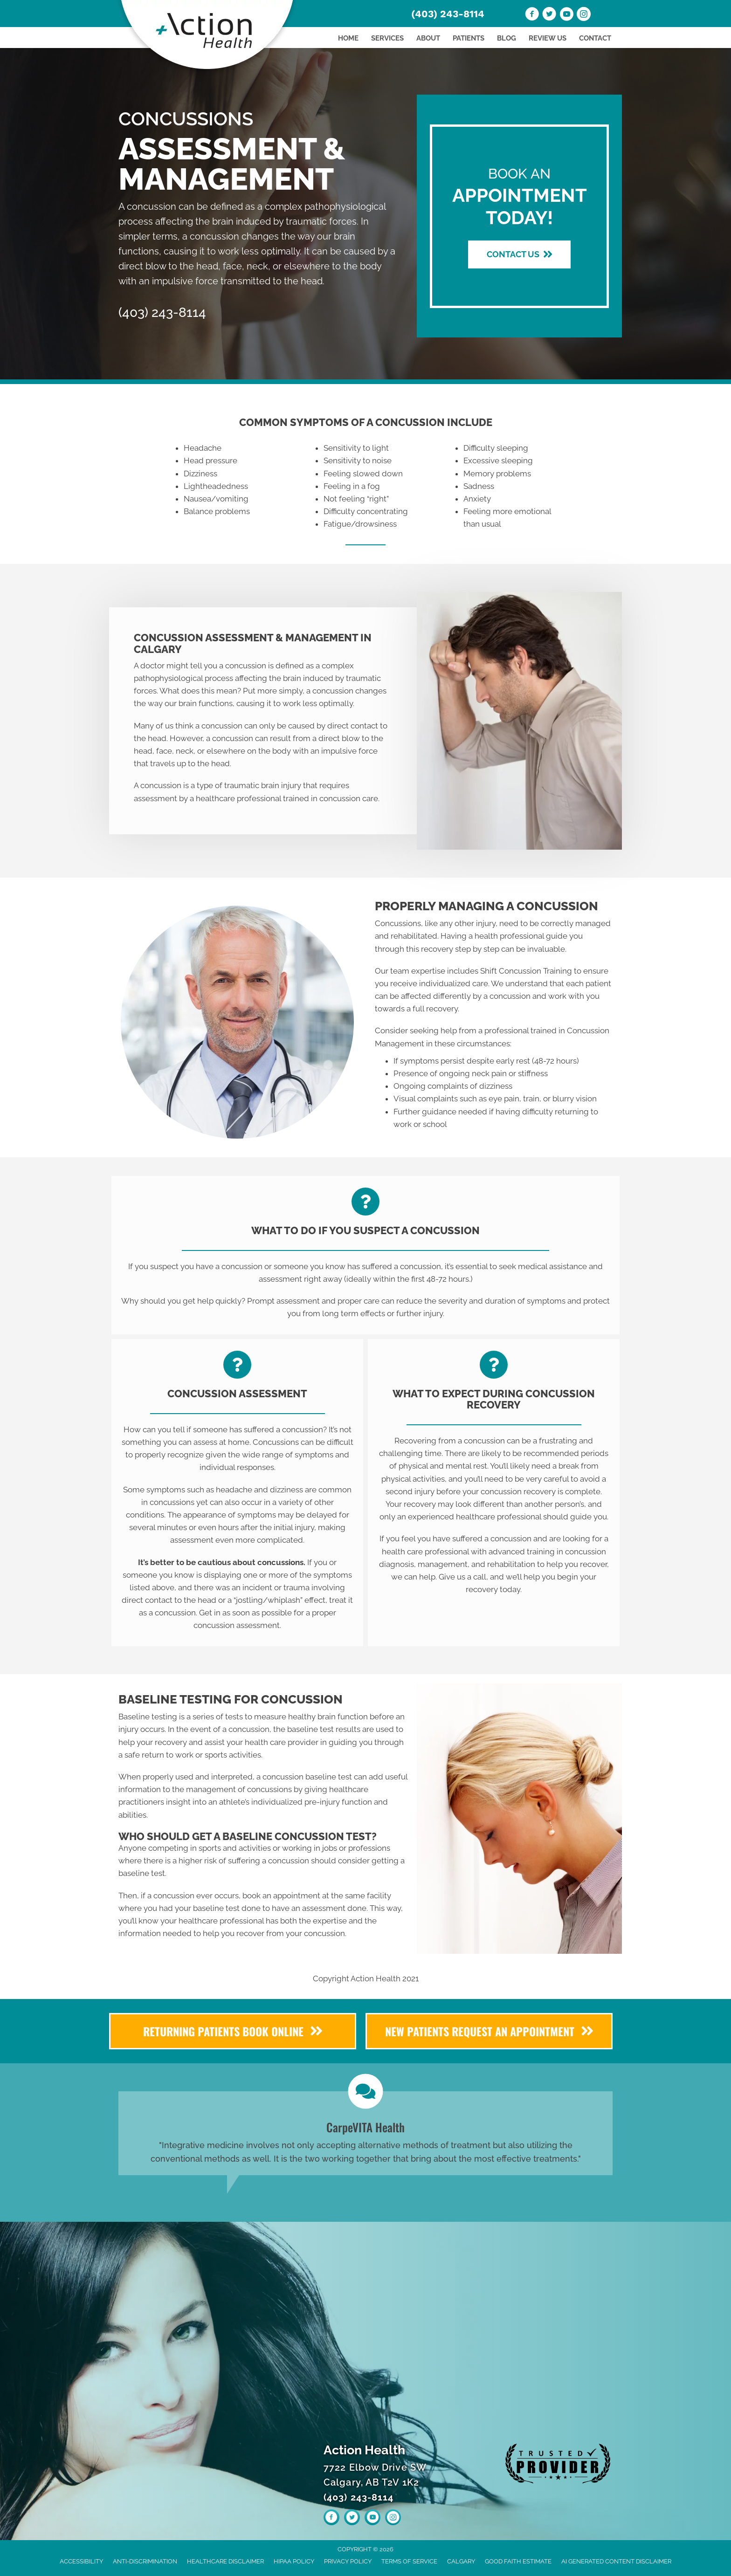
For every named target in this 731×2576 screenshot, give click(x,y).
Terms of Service (409, 2561)
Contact (595, 38)
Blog (506, 38)
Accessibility (81, 2561)
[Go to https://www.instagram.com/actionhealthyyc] (584, 15)
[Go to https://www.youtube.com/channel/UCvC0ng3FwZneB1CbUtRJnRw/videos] (566, 15)
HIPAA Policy (294, 2561)
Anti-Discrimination (145, 2561)
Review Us (547, 38)
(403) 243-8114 (447, 14)
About (428, 38)
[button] (519, 254)
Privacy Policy (348, 2561)
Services (387, 38)
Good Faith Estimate (518, 2561)
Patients (468, 38)
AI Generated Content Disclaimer (616, 2561)
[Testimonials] (365, 2133)
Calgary (461, 2561)
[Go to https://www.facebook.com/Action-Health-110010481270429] (532, 15)
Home (348, 38)
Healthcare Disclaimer (225, 2561)
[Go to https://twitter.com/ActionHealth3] (549, 15)
